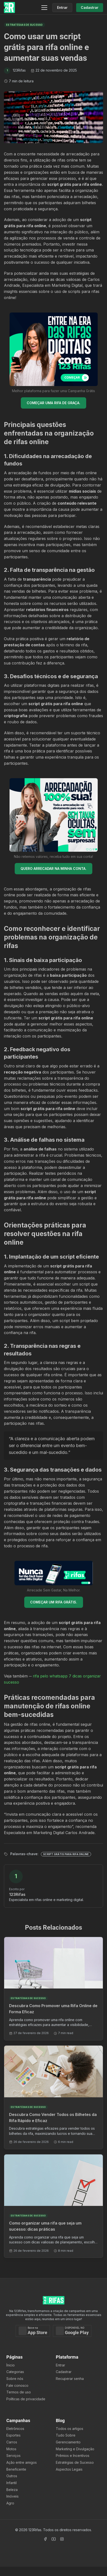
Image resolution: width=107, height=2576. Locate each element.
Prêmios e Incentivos (72, 2455)
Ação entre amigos (21, 2462)
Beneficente (16, 2469)
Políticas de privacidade (25, 2399)
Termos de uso (18, 2392)
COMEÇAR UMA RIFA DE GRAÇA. (53, 403)
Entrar (60, 2365)
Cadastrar (63, 2372)
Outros (11, 2476)
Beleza (12, 2490)
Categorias (15, 2372)
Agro (10, 2503)
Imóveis (12, 2496)
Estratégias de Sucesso (75, 2462)
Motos (11, 2449)
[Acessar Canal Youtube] (53, 2539)
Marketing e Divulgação (75, 2449)
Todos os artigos (69, 2428)
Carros (11, 2442)
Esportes (13, 2435)
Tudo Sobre (65, 2435)
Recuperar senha (70, 2378)
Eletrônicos (15, 2428)
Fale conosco (17, 2385)
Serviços (13, 2455)
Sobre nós (14, 2378)
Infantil (11, 2483)
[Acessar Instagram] (62, 2539)
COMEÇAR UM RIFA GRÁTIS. (53, 1602)
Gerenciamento (68, 2442)
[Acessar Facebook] (45, 2539)
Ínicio (10, 2365)
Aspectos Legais (69, 2469)
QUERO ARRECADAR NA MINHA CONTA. (53, 868)
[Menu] (44, 7)
